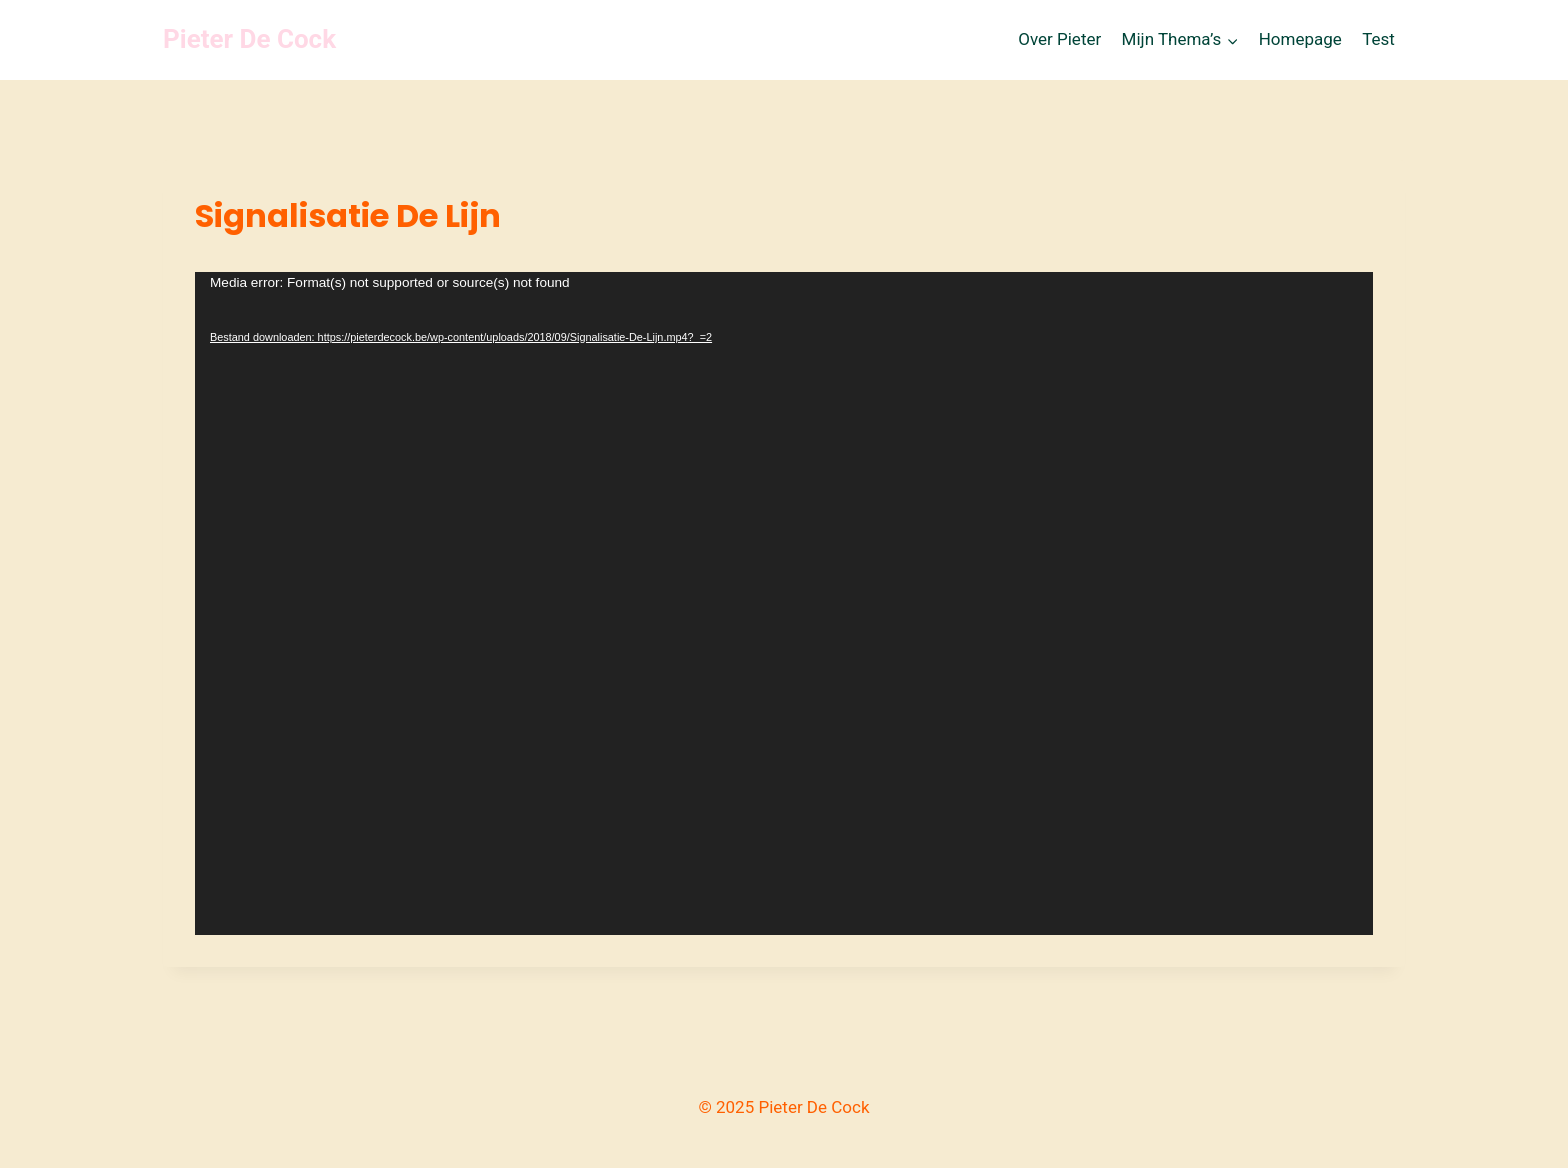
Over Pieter (1059, 39)
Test (1378, 39)
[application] (784, 603)
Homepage (1300, 39)
